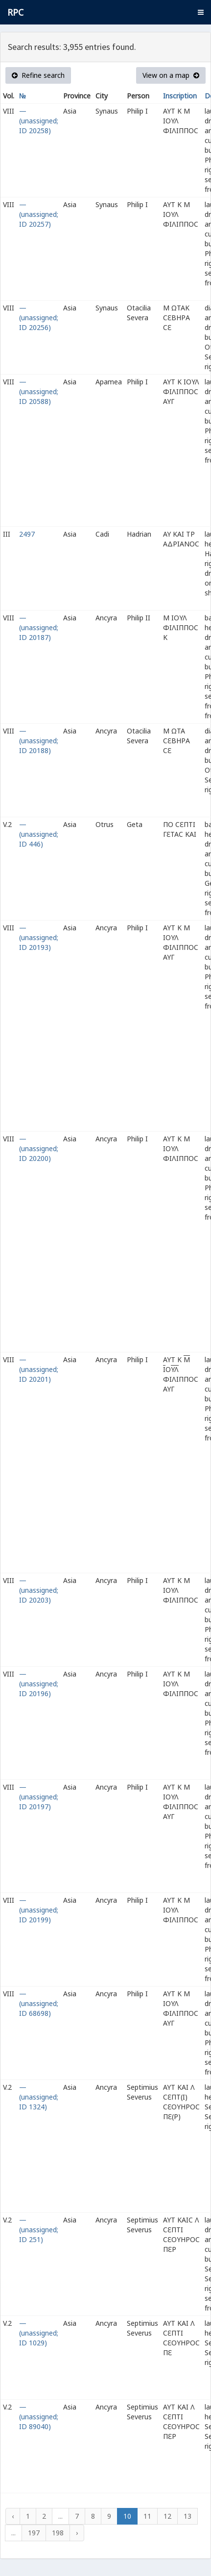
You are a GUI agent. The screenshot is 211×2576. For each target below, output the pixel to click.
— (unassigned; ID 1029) (38, 2332)
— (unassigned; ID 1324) (38, 2096)
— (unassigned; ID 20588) (38, 391)
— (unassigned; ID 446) (38, 834)
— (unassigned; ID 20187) (38, 627)
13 (187, 2516)
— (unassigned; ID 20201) (38, 1369)
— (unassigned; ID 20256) (38, 317)
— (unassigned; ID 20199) (38, 1909)
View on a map (170, 75)
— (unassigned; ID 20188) (38, 740)
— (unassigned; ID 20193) (38, 937)
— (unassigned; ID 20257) (38, 214)
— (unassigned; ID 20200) (38, 1148)
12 (167, 2516)
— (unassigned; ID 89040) (38, 2416)
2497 (27, 534)
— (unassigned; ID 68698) (38, 2003)
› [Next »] (77, 2532)
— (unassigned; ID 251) (38, 2229)
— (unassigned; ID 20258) (38, 120)
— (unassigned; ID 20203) (38, 1590)
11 (147, 2516)
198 (58, 2532)
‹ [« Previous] (13, 2516)
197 (34, 2532)
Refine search (38, 75)
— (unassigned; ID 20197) (38, 1796)
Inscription (180, 95)
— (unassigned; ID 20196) (38, 1683)
